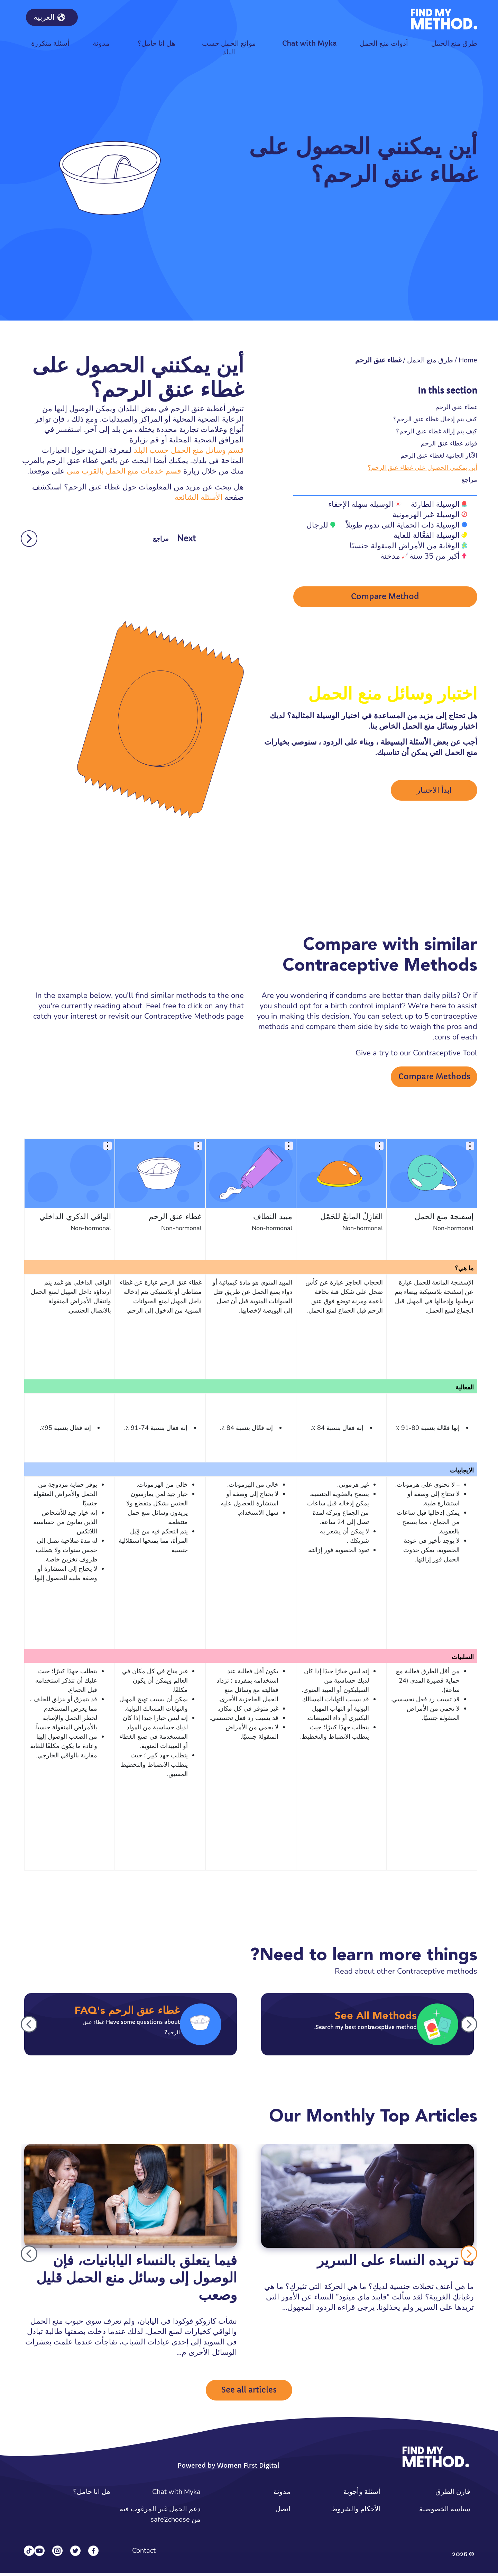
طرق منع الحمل (430, 360)
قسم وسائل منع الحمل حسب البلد (189, 450)
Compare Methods (434, 1079)
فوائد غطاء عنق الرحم (449, 443)
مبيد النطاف (272, 1219)
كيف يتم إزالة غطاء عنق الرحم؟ (436, 431)
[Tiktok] (29, 2553)
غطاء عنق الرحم (456, 407)
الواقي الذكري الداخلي (75, 1219)
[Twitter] (75, 2553)
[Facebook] (93, 2553)
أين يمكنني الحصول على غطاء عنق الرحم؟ (422, 467)
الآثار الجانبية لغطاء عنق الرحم (438, 455)
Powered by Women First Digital (228, 2468)
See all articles (249, 2392)
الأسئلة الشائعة (198, 497)
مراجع (469, 480)
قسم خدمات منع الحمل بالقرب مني (124, 471)
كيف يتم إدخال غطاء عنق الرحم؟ (435, 419)
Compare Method (385, 597)
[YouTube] (39, 2553)
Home (468, 360)
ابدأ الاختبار (434, 792)
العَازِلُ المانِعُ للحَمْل (351, 1219)
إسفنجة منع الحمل (444, 1219)
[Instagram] (57, 2553)
